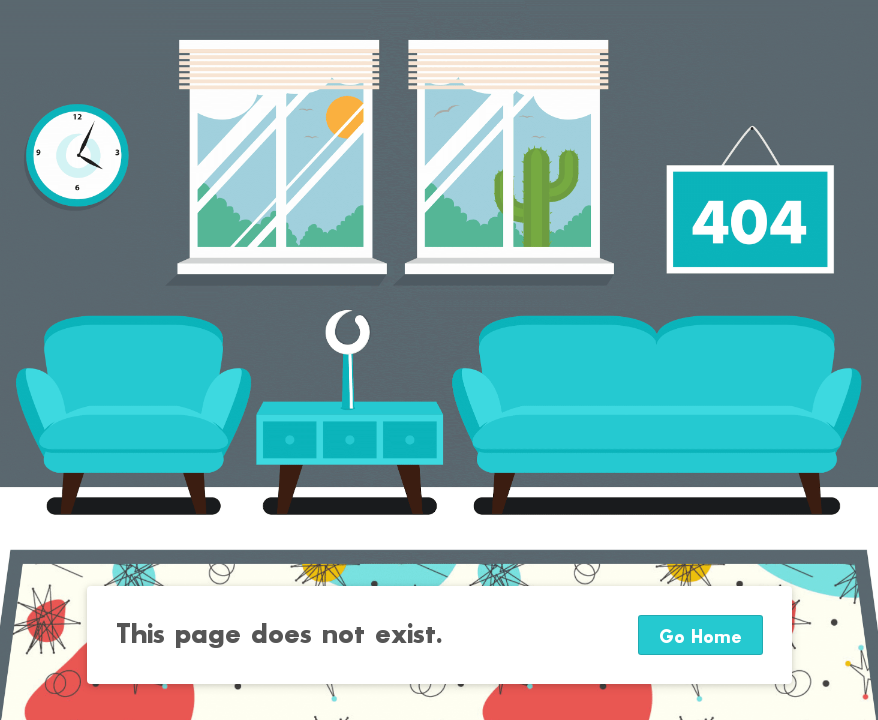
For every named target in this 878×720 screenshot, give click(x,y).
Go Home (700, 637)
